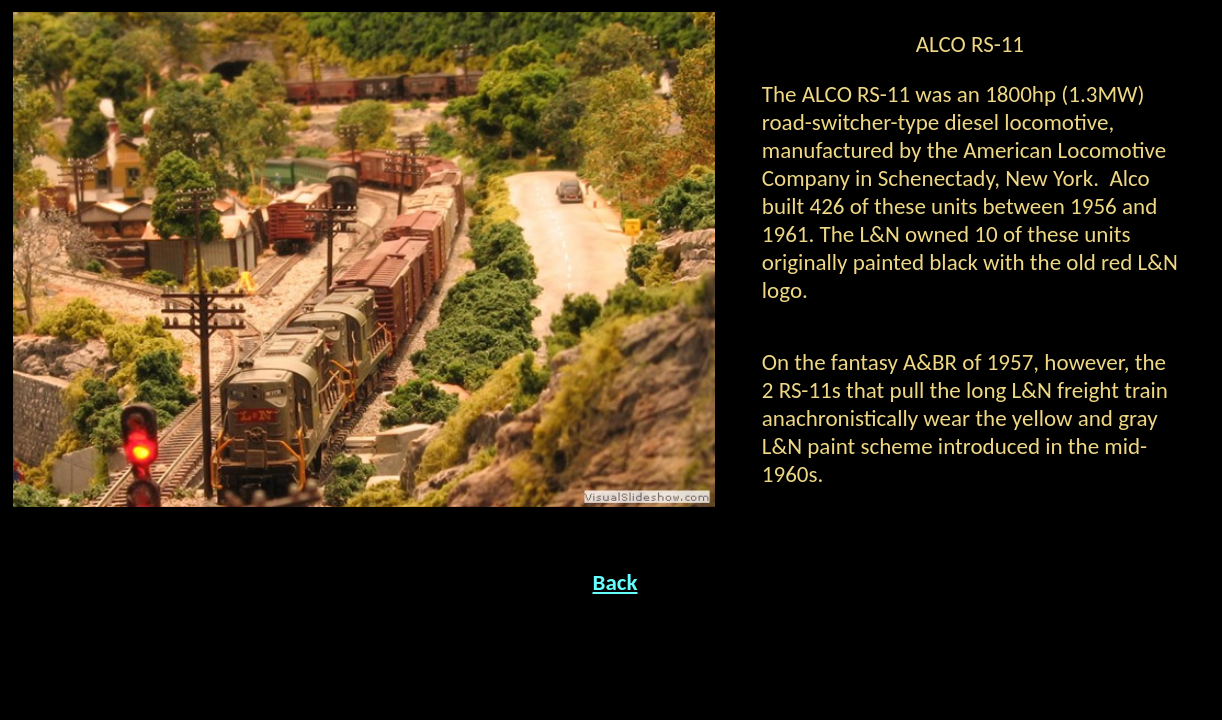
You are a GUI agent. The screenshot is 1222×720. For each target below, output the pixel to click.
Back (615, 582)
